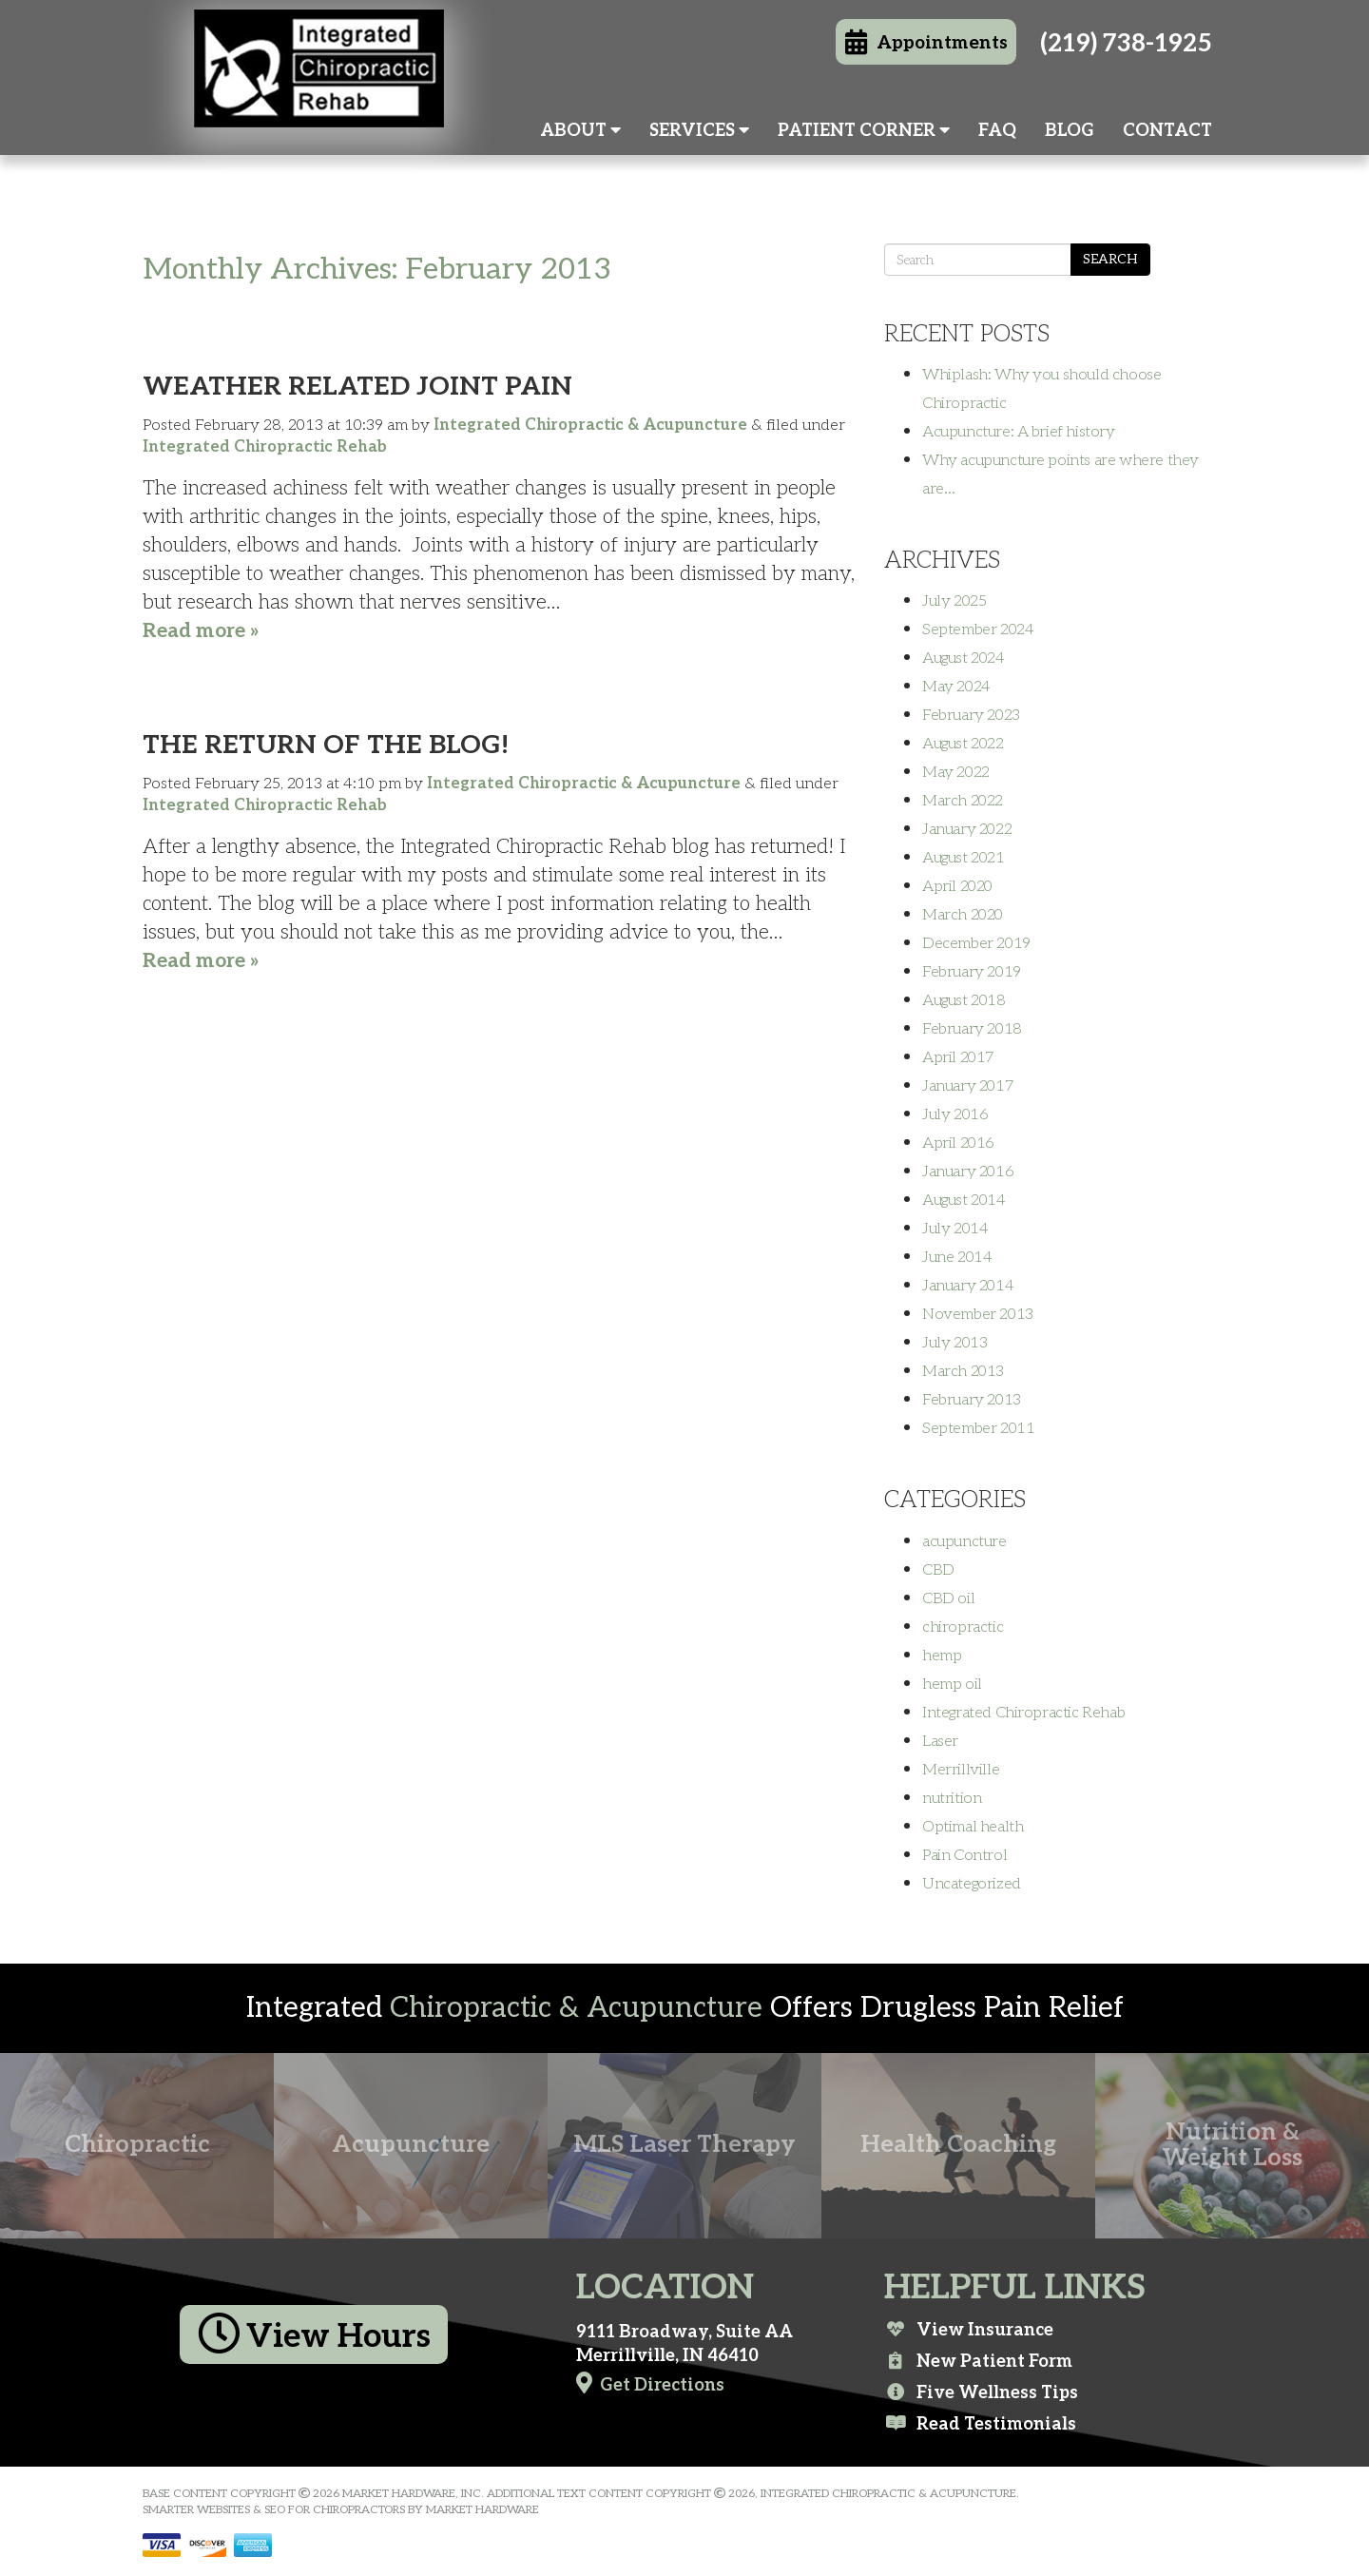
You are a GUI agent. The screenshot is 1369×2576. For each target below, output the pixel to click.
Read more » (201, 631)
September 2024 (977, 629)
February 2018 (972, 1028)
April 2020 (957, 886)
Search (1110, 259)
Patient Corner (864, 131)
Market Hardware (482, 2510)
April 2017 (958, 1057)
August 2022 (963, 743)
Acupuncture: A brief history (1018, 431)
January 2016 (967, 1171)
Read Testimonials (980, 2423)
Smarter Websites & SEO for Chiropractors (274, 2510)
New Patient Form (978, 2361)
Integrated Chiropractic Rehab (265, 446)
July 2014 (955, 1228)
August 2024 (963, 658)
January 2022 (967, 829)
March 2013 (963, 1371)
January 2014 (967, 1285)
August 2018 (964, 1000)
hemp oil (952, 1684)
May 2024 (956, 686)
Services (699, 131)
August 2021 (963, 857)
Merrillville (960, 1769)
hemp (941, 1655)
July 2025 (954, 600)
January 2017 (967, 1085)
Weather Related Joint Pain (357, 386)
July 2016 (955, 1114)
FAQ (997, 131)
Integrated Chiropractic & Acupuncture (590, 425)
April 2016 (958, 1142)
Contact (1167, 131)
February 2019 (971, 971)
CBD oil (948, 1598)
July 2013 (954, 1342)
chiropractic (962, 1627)
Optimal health (972, 1826)
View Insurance (968, 2329)
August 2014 (964, 1200)
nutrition (951, 1798)
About (580, 131)
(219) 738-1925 (1126, 43)
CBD (938, 1569)
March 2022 (962, 800)
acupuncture (964, 1541)
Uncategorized (971, 1883)
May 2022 (956, 772)
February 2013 (971, 1399)
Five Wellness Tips (981, 2392)
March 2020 (962, 914)
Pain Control (964, 1855)
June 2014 (957, 1257)
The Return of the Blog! (326, 745)
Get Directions (650, 2383)
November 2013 (977, 1314)
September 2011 (978, 1428)
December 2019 (976, 943)
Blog (1069, 131)
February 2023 (971, 715)
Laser (940, 1741)
